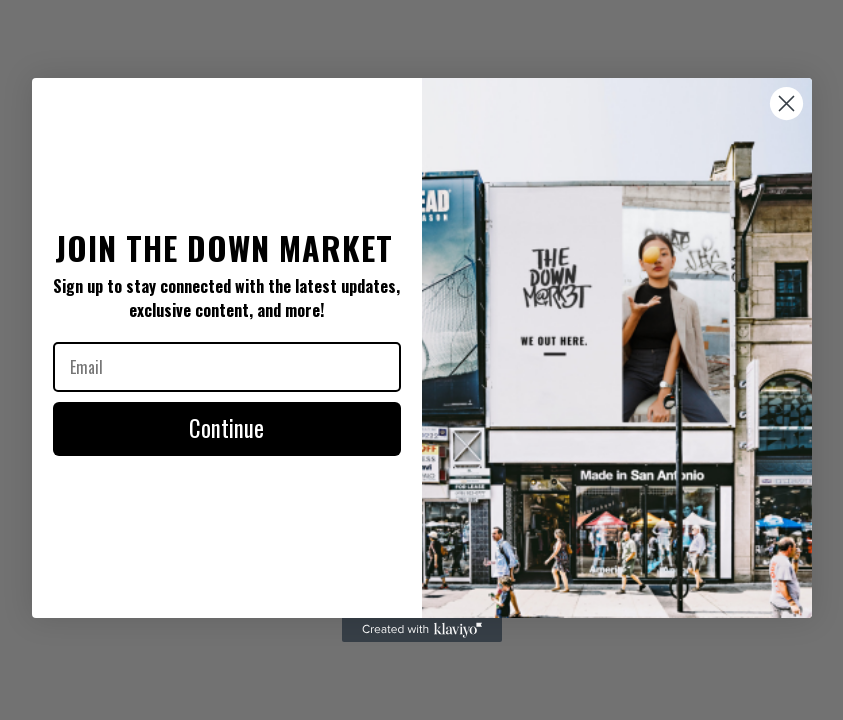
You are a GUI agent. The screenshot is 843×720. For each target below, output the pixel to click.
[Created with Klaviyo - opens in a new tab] (422, 630)
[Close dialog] (786, 103)
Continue (226, 428)
